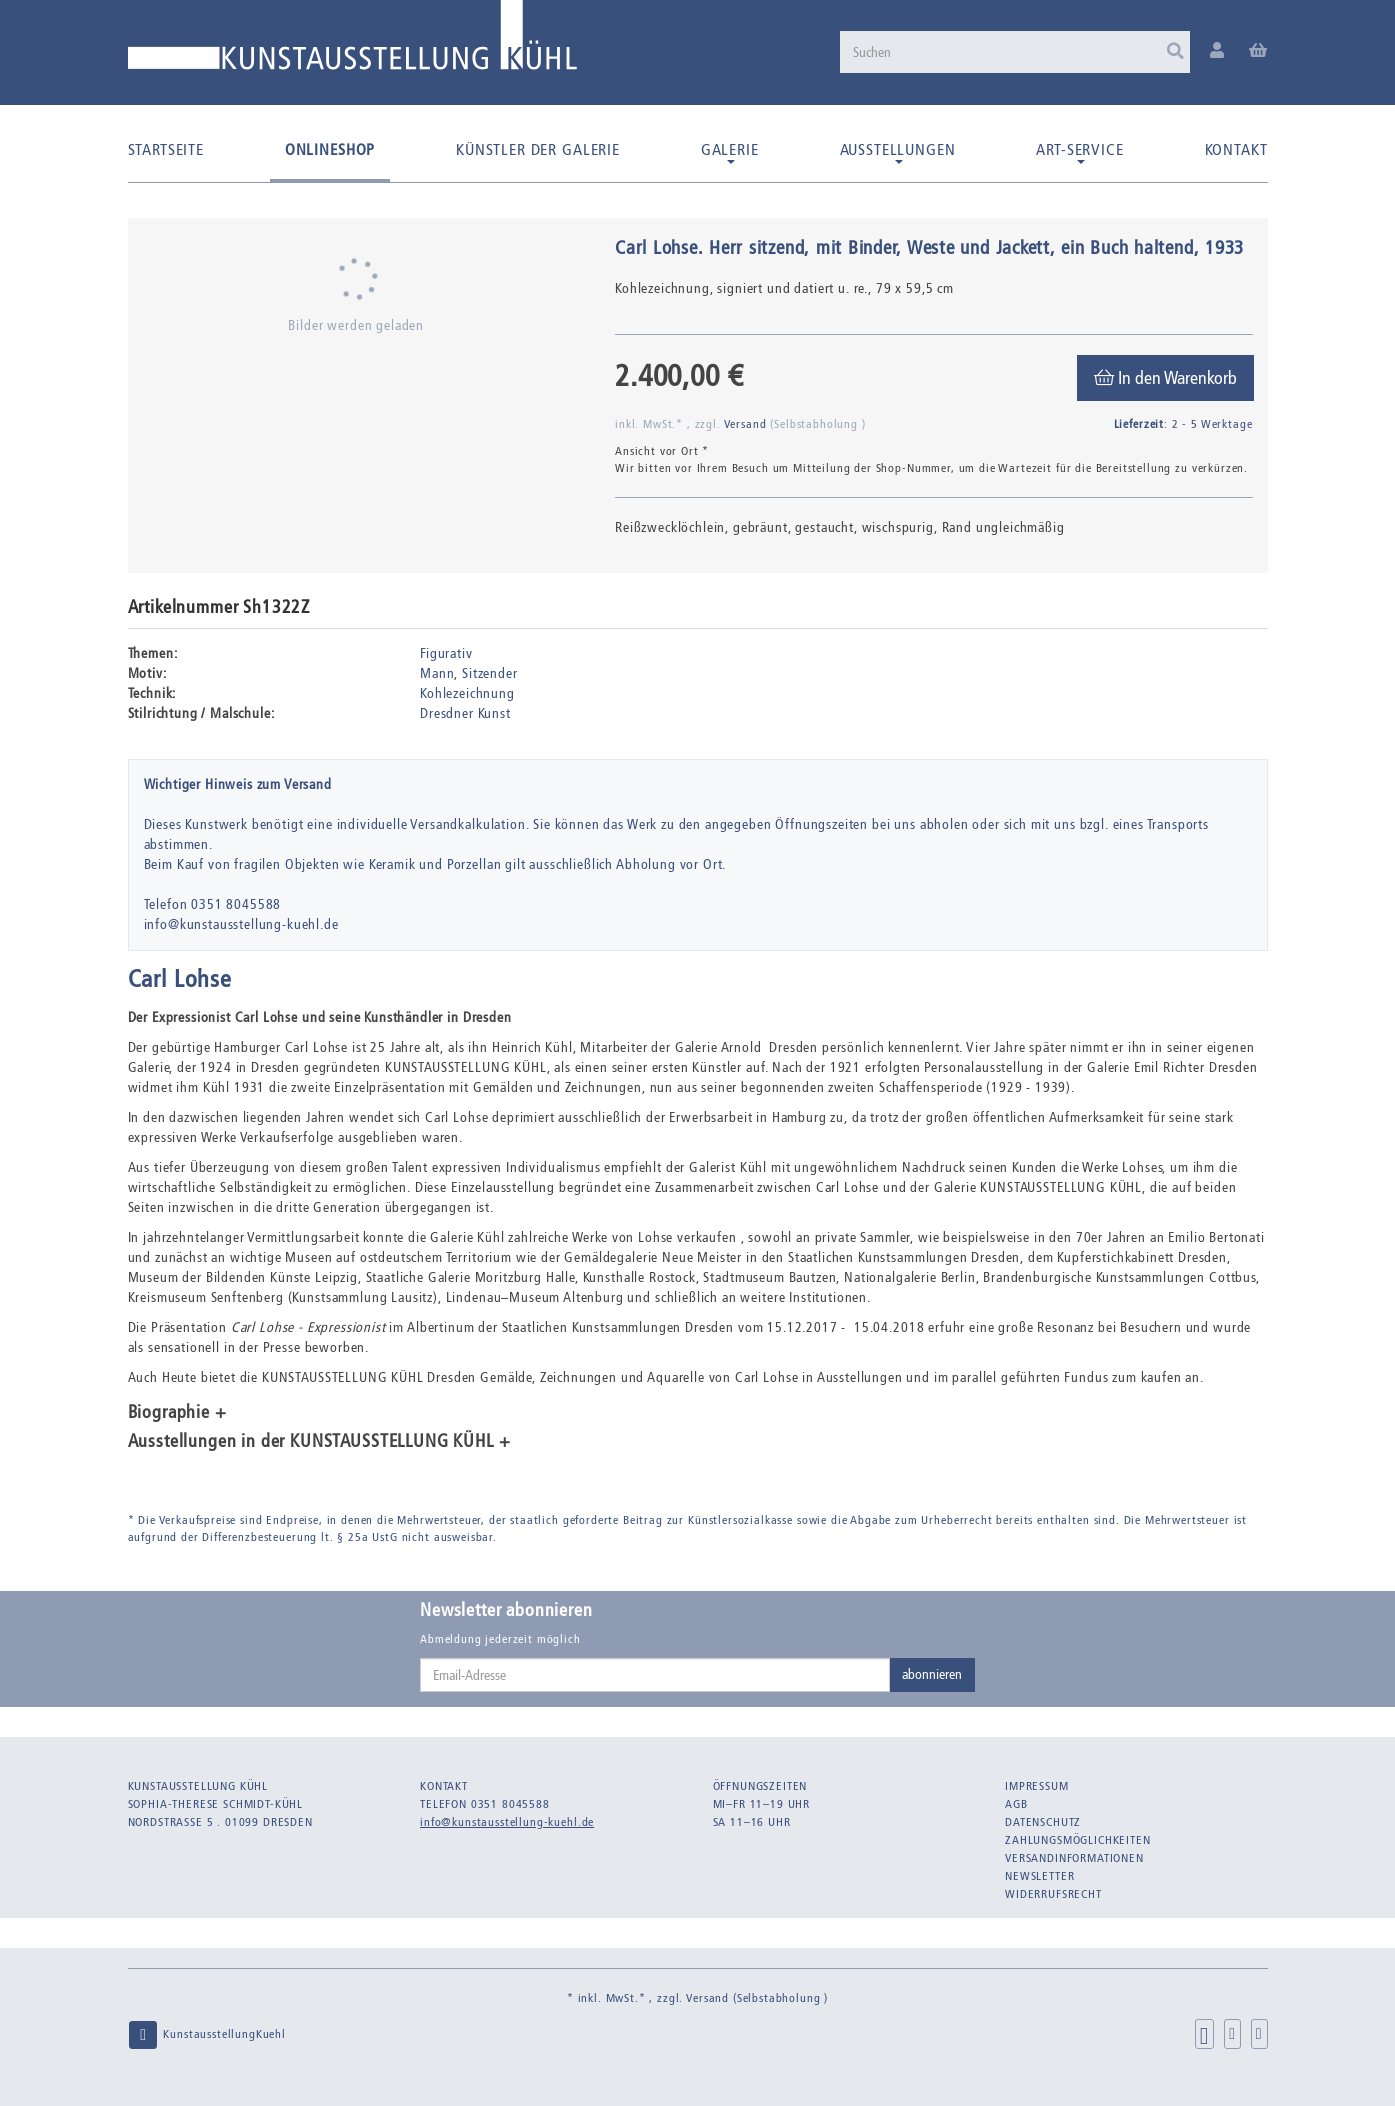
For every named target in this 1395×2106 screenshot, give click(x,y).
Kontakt (1236, 149)
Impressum (1037, 1786)
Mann (437, 673)
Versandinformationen (1074, 1858)
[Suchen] (1015, 52)
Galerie (730, 152)
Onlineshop (330, 149)
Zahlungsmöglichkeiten (1078, 1840)
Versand (747, 424)
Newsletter (1039, 1876)
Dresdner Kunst (465, 713)
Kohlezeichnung (467, 693)
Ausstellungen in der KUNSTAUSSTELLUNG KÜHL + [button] (319, 1442)
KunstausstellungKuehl (207, 2035)
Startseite (166, 149)
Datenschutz (1043, 1822)
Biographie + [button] (177, 1413)
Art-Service (1079, 152)
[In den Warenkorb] (1165, 378)
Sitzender (490, 673)
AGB (1016, 1804)
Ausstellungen (898, 152)
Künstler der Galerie (538, 149)
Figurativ (446, 653)
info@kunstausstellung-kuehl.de (507, 1822)
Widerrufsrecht (1053, 1894)
